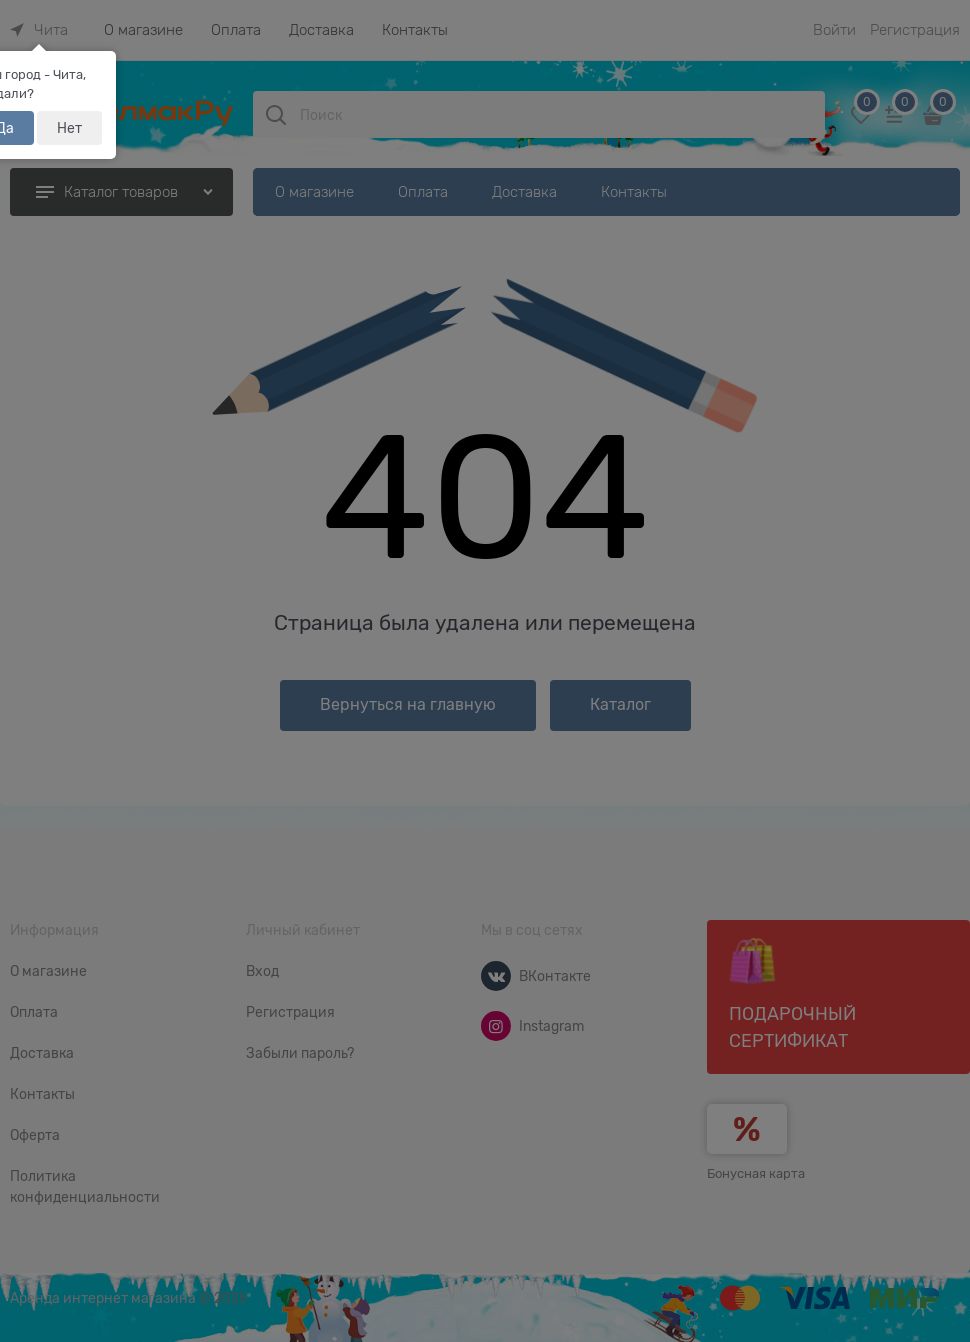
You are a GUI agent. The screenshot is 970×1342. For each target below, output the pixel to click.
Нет (69, 128)
